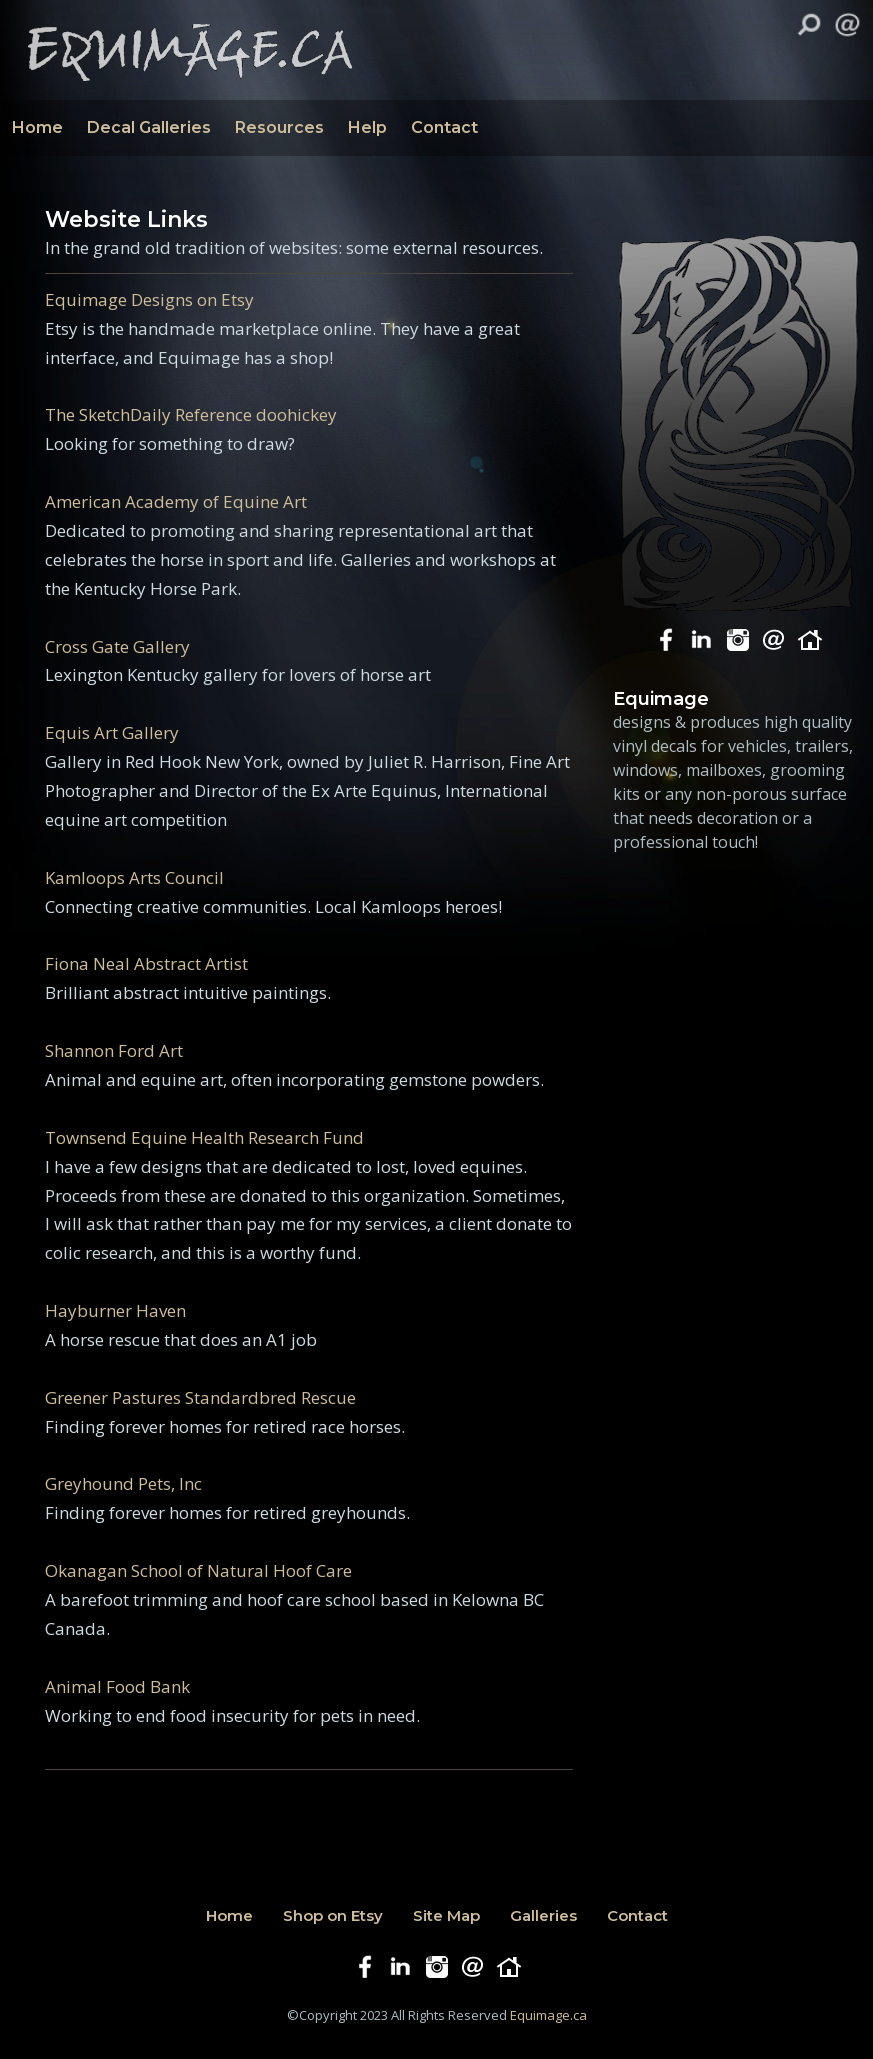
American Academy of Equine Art (176, 501)
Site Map (446, 1915)
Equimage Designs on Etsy (149, 299)
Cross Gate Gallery (117, 646)
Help (367, 127)
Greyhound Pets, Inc (123, 1483)
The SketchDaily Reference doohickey (191, 414)
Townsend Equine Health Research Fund (204, 1137)
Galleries (543, 1915)
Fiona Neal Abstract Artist (146, 963)
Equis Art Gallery (112, 732)
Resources (279, 127)
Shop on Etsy (333, 1915)
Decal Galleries (149, 127)
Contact (444, 127)
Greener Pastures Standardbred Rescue (200, 1397)
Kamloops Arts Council (134, 877)
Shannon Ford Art (114, 1050)
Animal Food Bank (117, 1686)
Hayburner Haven (115, 1310)
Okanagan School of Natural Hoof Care (198, 1570)
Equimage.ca (548, 2015)
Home (37, 127)
